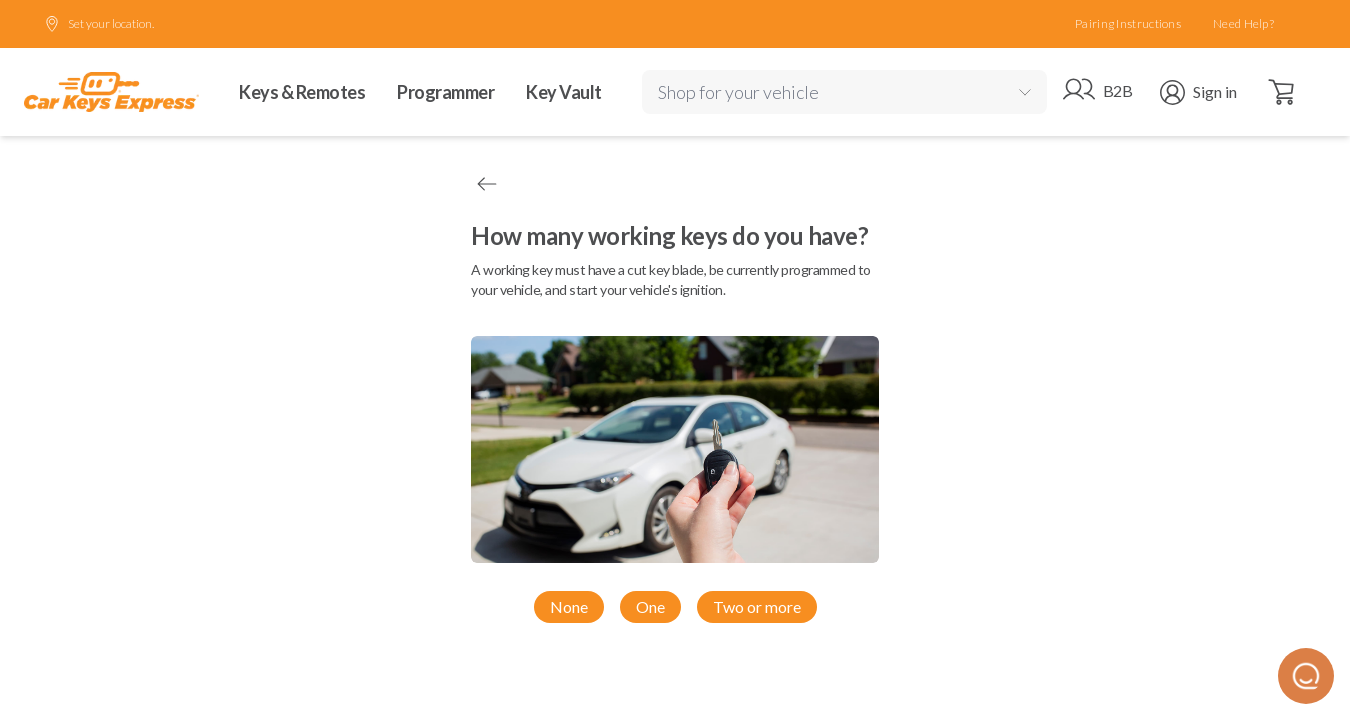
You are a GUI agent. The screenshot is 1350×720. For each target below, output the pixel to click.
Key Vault (564, 92)
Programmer (445, 92)
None (569, 606)
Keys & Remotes (302, 92)
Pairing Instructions (1128, 23)
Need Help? (1243, 23)
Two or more (757, 606)
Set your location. (99, 24)
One (650, 606)
